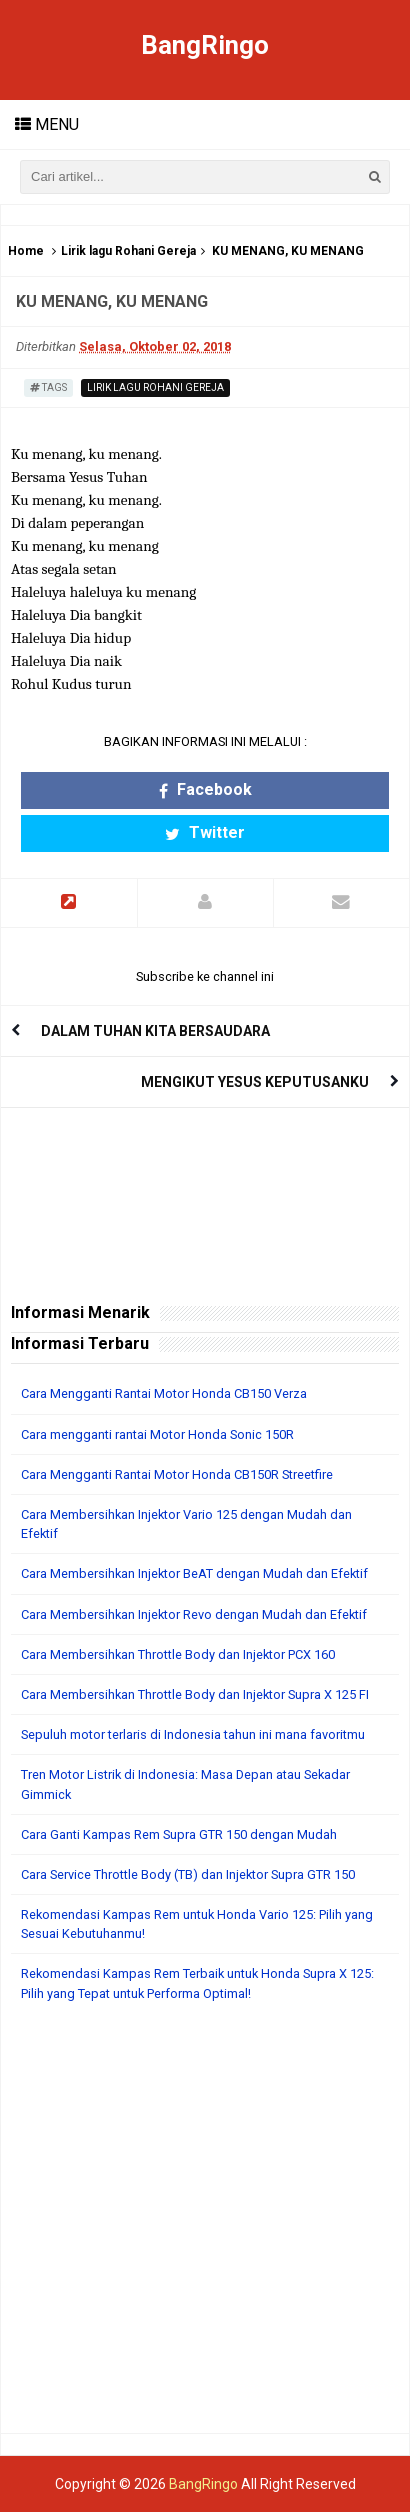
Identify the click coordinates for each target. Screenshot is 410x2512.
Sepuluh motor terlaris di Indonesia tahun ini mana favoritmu (193, 1734)
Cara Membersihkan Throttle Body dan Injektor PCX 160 (178, 1654)
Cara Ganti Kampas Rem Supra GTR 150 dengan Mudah (179, 1834)
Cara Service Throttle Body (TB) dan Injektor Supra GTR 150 (188, 1874)
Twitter (205, 832)
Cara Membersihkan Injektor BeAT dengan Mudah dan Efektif (194, 1573)
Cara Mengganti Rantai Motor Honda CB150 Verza (164, 1393)
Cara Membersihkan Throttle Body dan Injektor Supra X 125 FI (195, 1694)
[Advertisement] (205, 2228)
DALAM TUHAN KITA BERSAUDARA (155, 1031)
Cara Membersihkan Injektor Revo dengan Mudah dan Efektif (194, 1614)
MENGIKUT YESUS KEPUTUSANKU (255, 1082)
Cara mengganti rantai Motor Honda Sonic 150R (157, 1434)
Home (26, 251)
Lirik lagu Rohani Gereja (128, 251)
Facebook (205, 789)
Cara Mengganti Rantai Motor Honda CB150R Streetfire (177, 1474)
